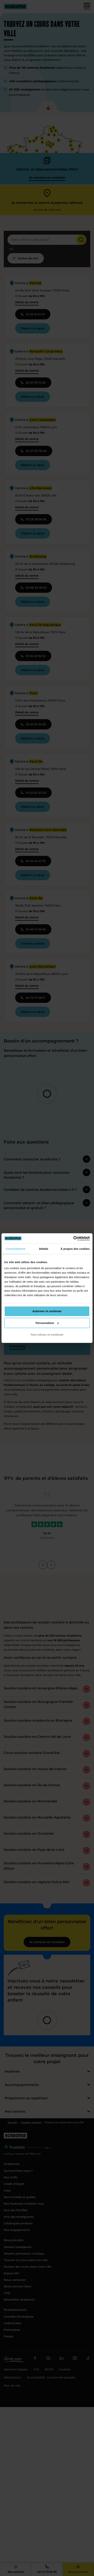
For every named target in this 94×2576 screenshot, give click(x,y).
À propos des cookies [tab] (75, 1248)
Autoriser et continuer (47, 1311)
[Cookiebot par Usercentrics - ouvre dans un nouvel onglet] (73, 1238)
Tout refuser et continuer (47, 1334)
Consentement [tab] (15, 1248)
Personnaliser (47, 1323)
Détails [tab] (43, 1248)
